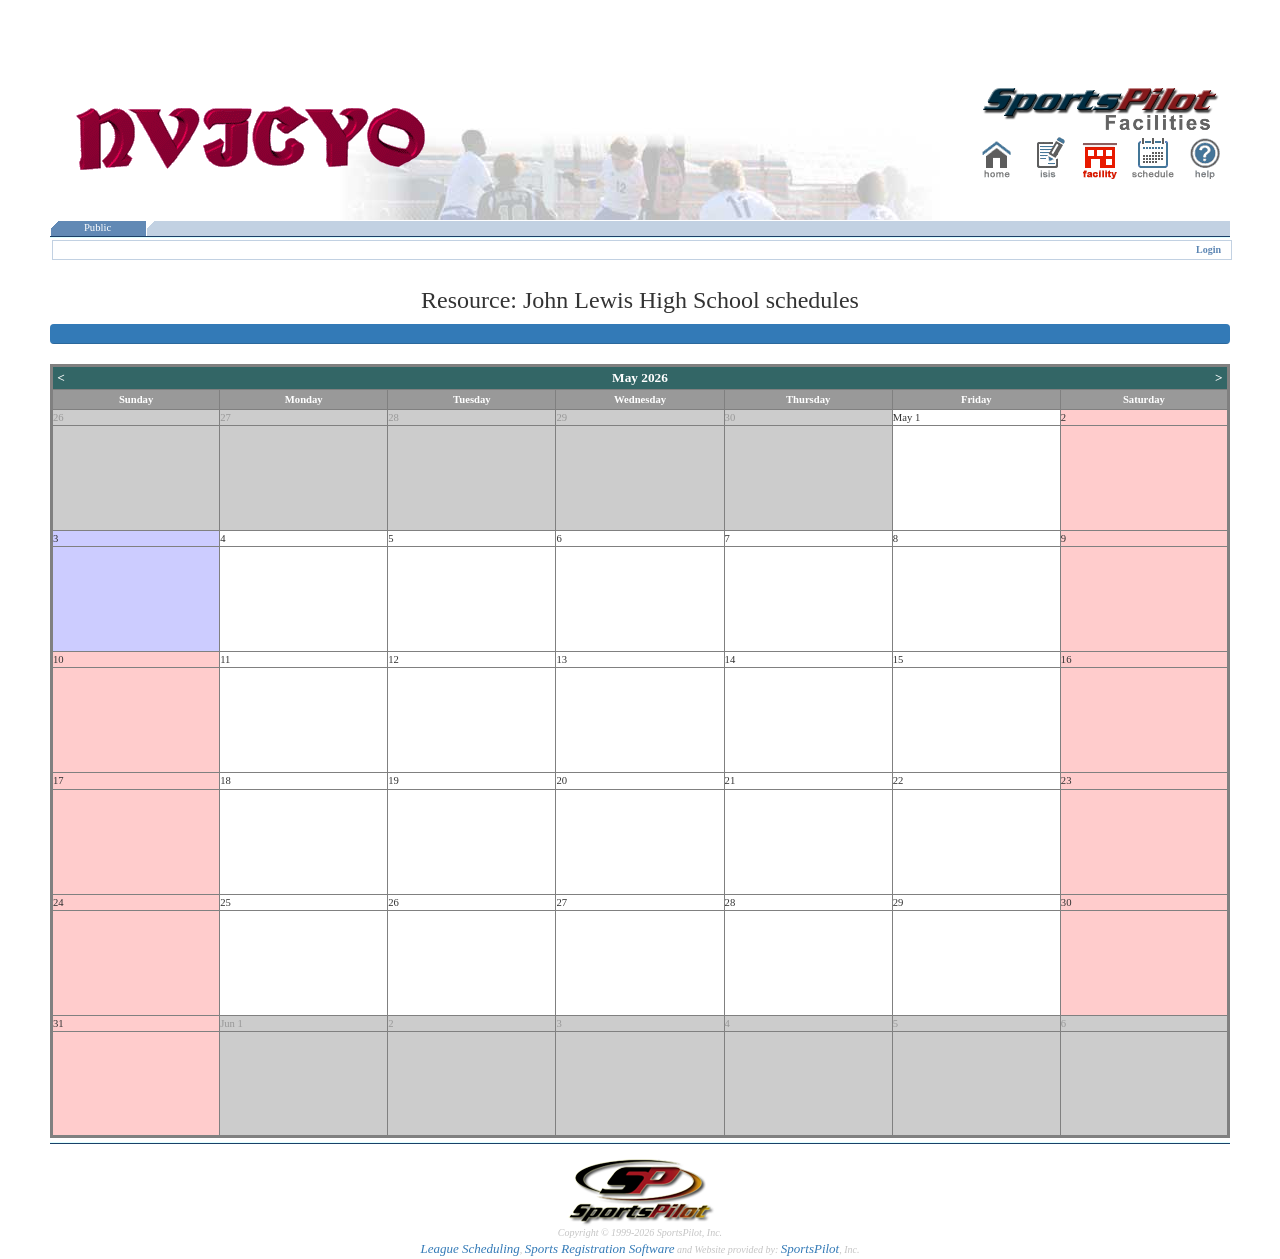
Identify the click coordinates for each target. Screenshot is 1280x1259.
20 (561, 780)
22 (898, 780)
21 (730, 780)
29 (561, 417)
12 (393, 659)
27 (225, 417)
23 (1066, 780)
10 (58, 659)
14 (730, 659)
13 (561, 659)
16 (1066, 659)
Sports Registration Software (600, 1248)
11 (225, 659)
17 (58, 780)
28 (393, 417)
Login (1208, 249)
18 (225, 780)
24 (58, 902)
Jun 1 (231, 1023)
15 (898, 659)
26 (58, 417)
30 (730, 417)
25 (225, 902)
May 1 (907, 417)
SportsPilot (810, 1248)
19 (393, 780)
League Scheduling (469, 1248)
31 (58, 1023)
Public (98, 227)
